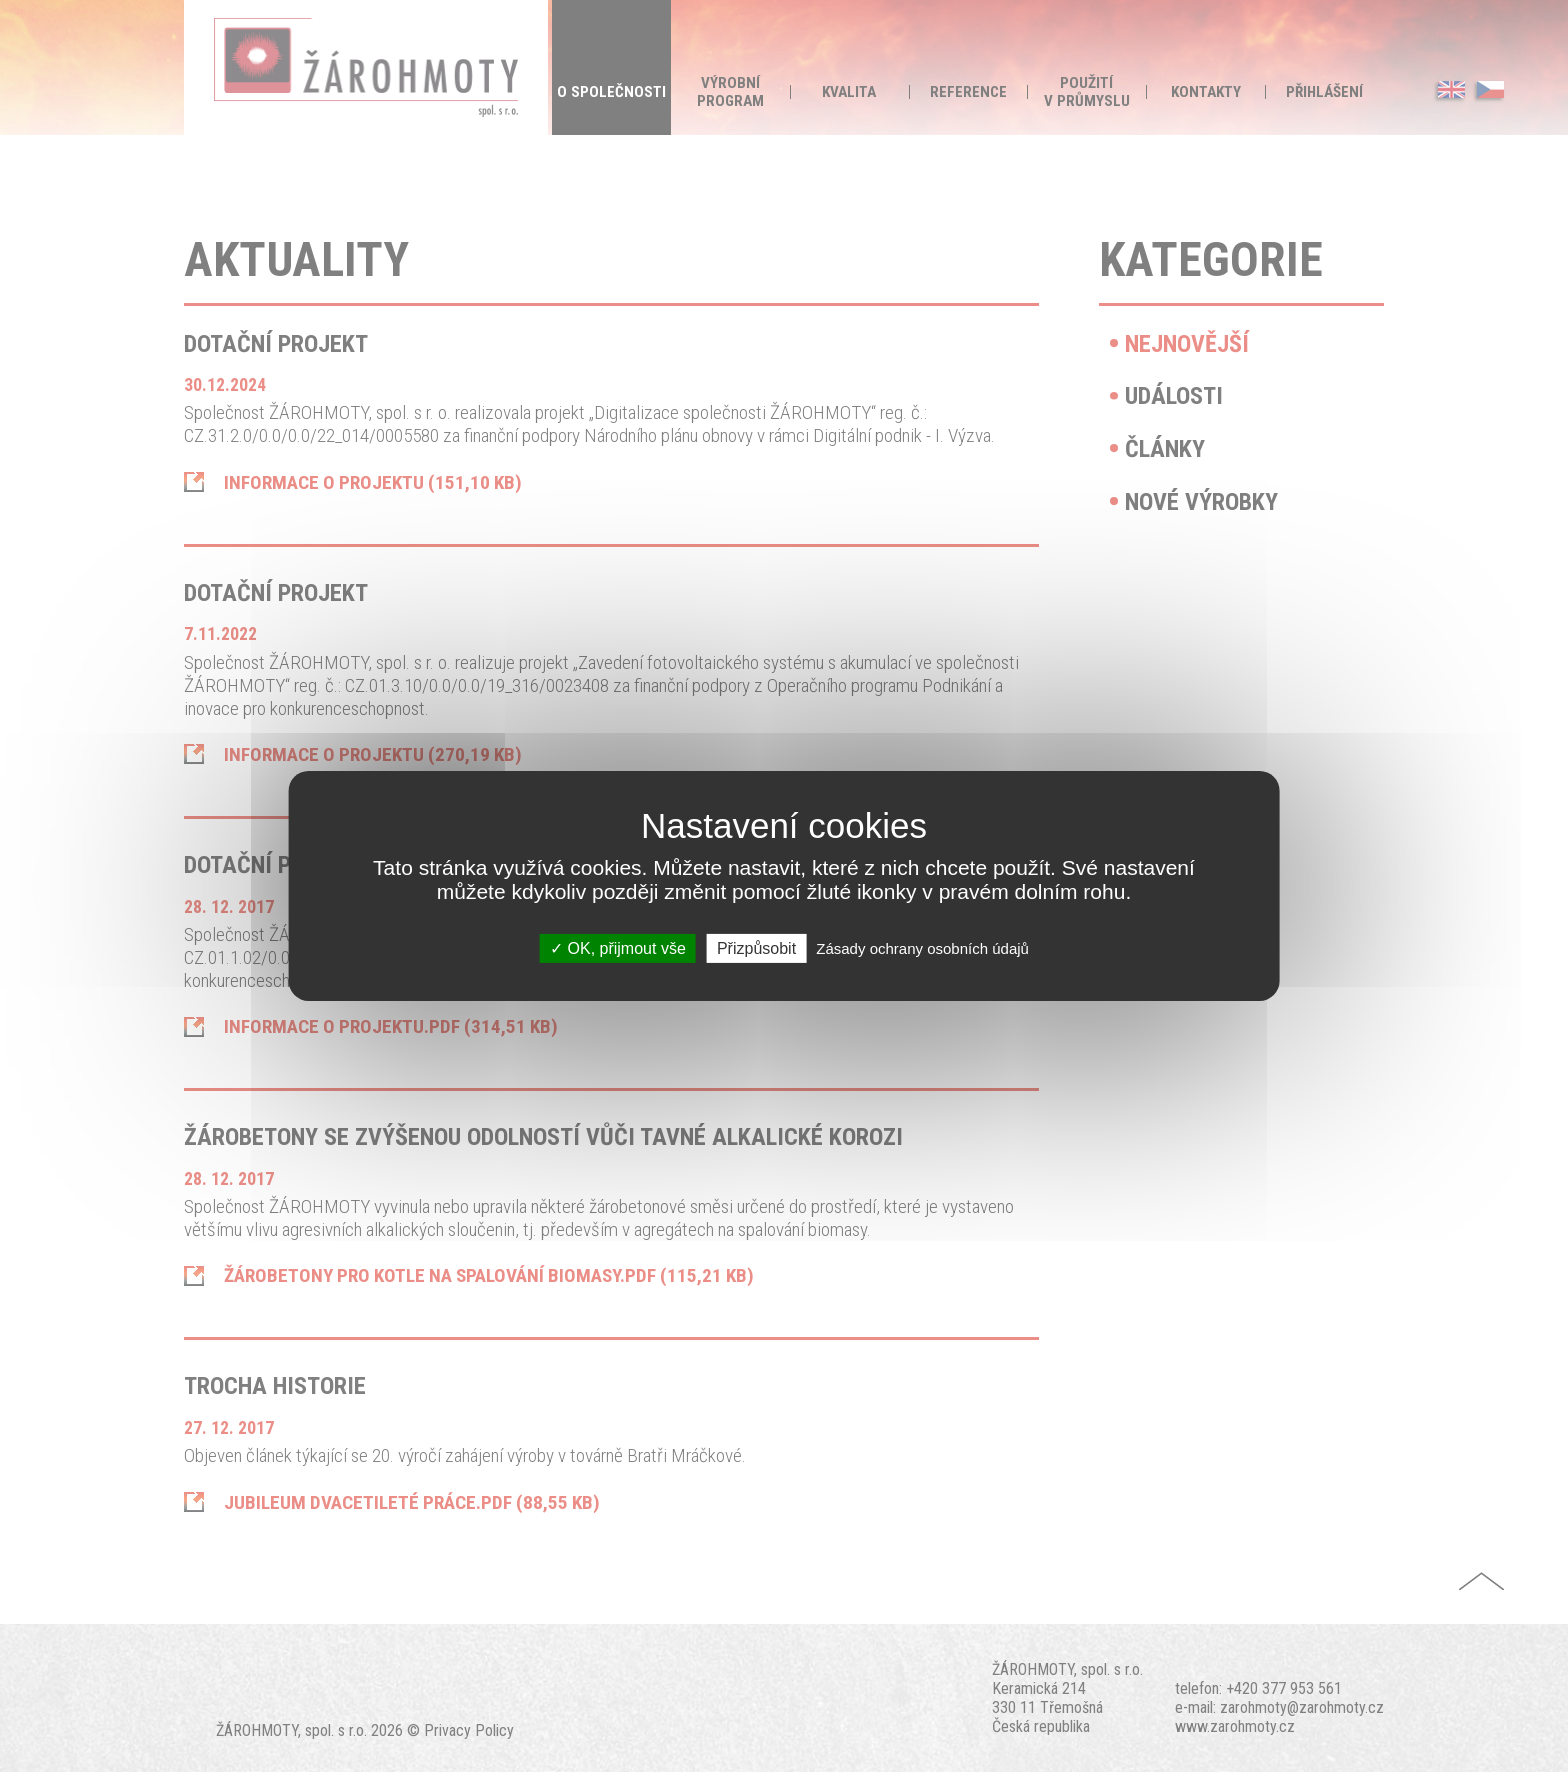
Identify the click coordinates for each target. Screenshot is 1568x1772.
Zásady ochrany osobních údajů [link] (922, 948)
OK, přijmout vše (618, 948)
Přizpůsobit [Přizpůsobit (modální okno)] (756, 948)
